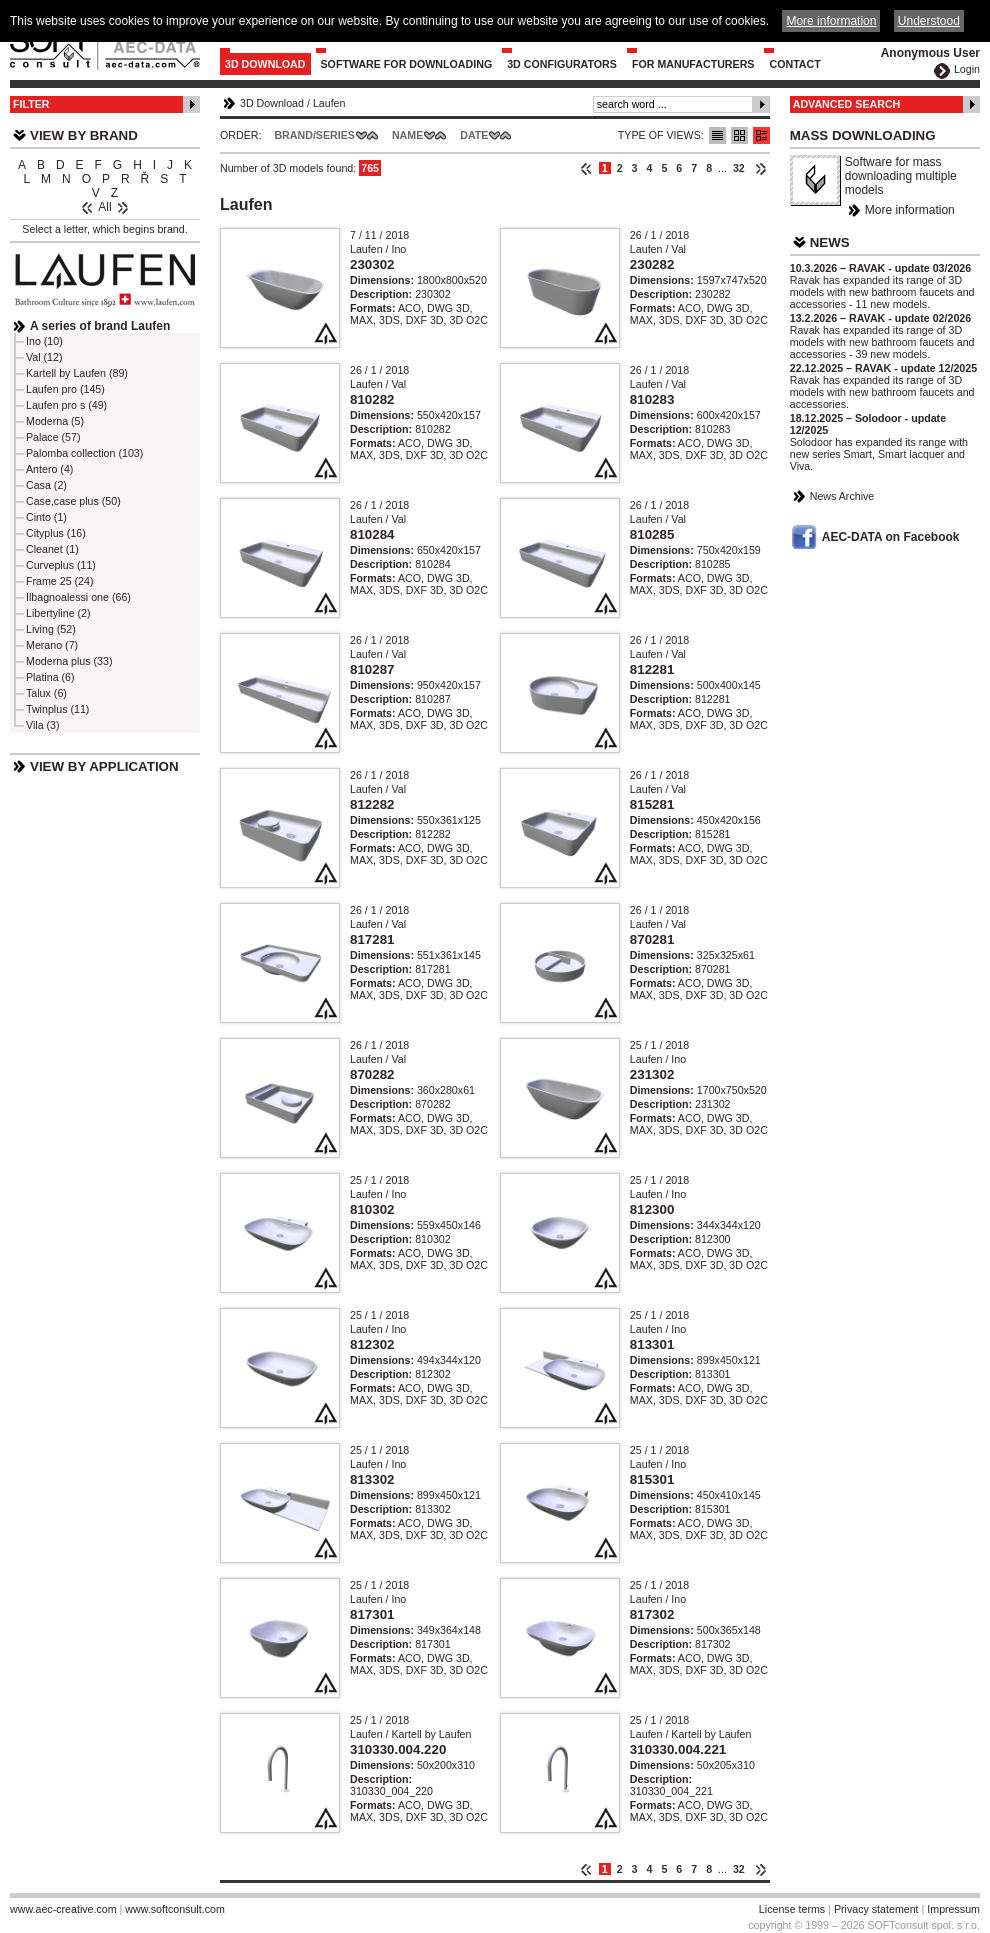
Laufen (329, 103)
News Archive (842, 496)
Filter (31, 104)
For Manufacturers (693, 64)
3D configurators (562, 64)
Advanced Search (847, 104)
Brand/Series (314, 135)
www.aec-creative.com (63, 1909)
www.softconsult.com (175, 1909)
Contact (794, 64)
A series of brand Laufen (100, 326)
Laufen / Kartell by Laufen (410, 1734)
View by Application (104, 766)
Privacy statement (876, 1909)
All (104, 207)
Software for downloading (407, 64)
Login (967, 69)
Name (407, 135)
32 (739, 168)
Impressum (953, 1909)
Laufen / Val (658, 249)
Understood (929, 21)
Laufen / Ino (378, 249)
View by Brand (84, 135)
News (830, 242)
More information (910, 210)
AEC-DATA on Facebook (891, 537)
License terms (792, 1909)
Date (474, 135)
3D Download (265, 64)
